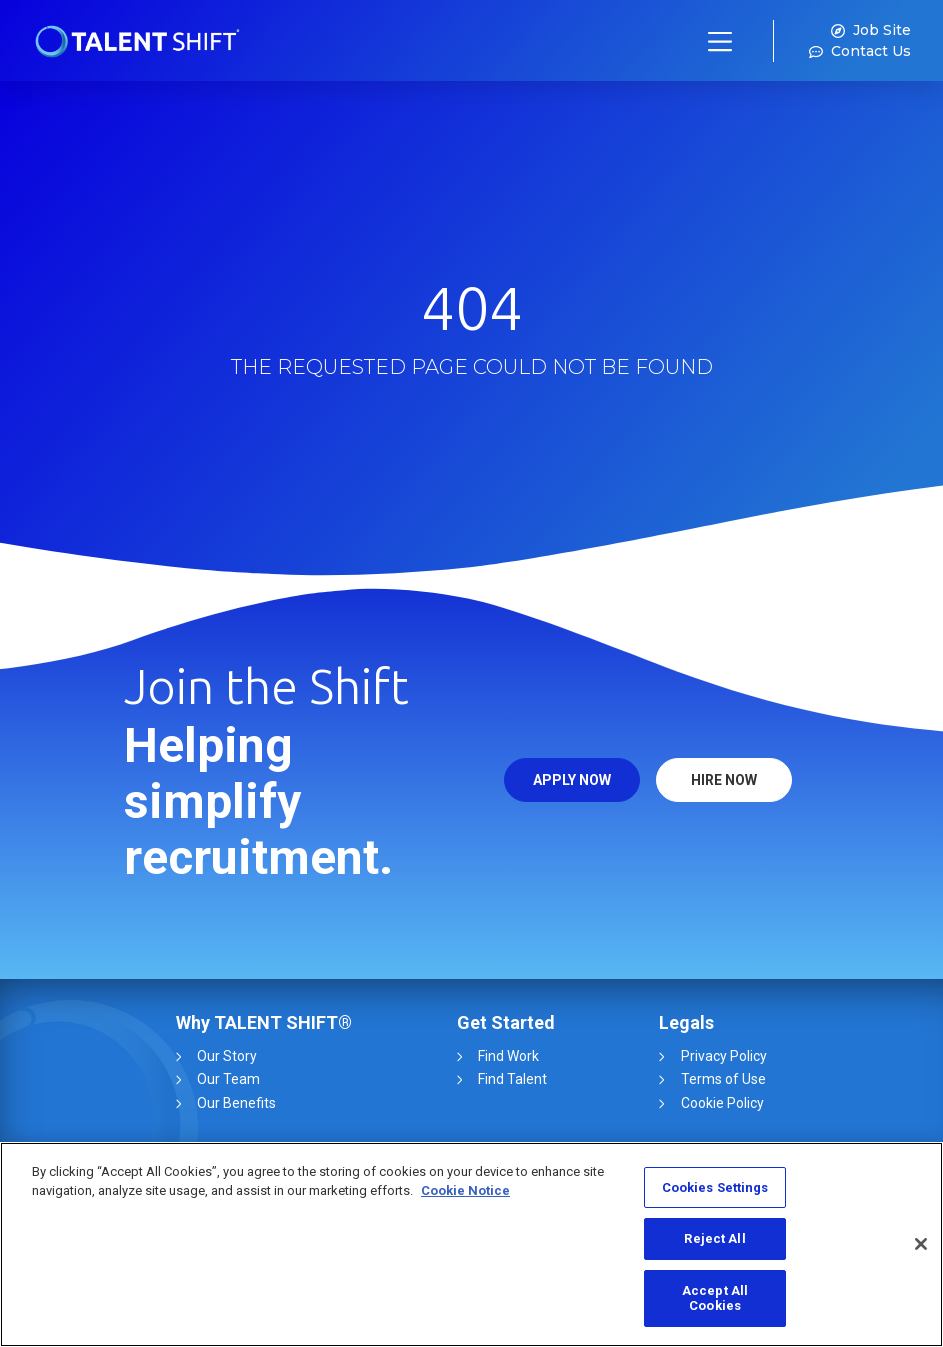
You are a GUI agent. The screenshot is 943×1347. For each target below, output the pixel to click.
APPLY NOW (572, 780)
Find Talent (512, 1079)
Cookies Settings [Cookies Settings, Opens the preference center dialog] (715, 1187)
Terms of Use (720, 1079)
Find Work (508, 1056)
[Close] (921, 1244)
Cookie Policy (719, 1103)
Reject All (714, 1238)
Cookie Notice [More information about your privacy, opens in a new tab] (465, 1190)
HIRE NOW (724, 780)
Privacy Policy (721, 1056)
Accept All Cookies (715, 1298)
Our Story (230, 1056)
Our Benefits (239, 1103)
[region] (471, 1244)
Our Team (231, 1079)
